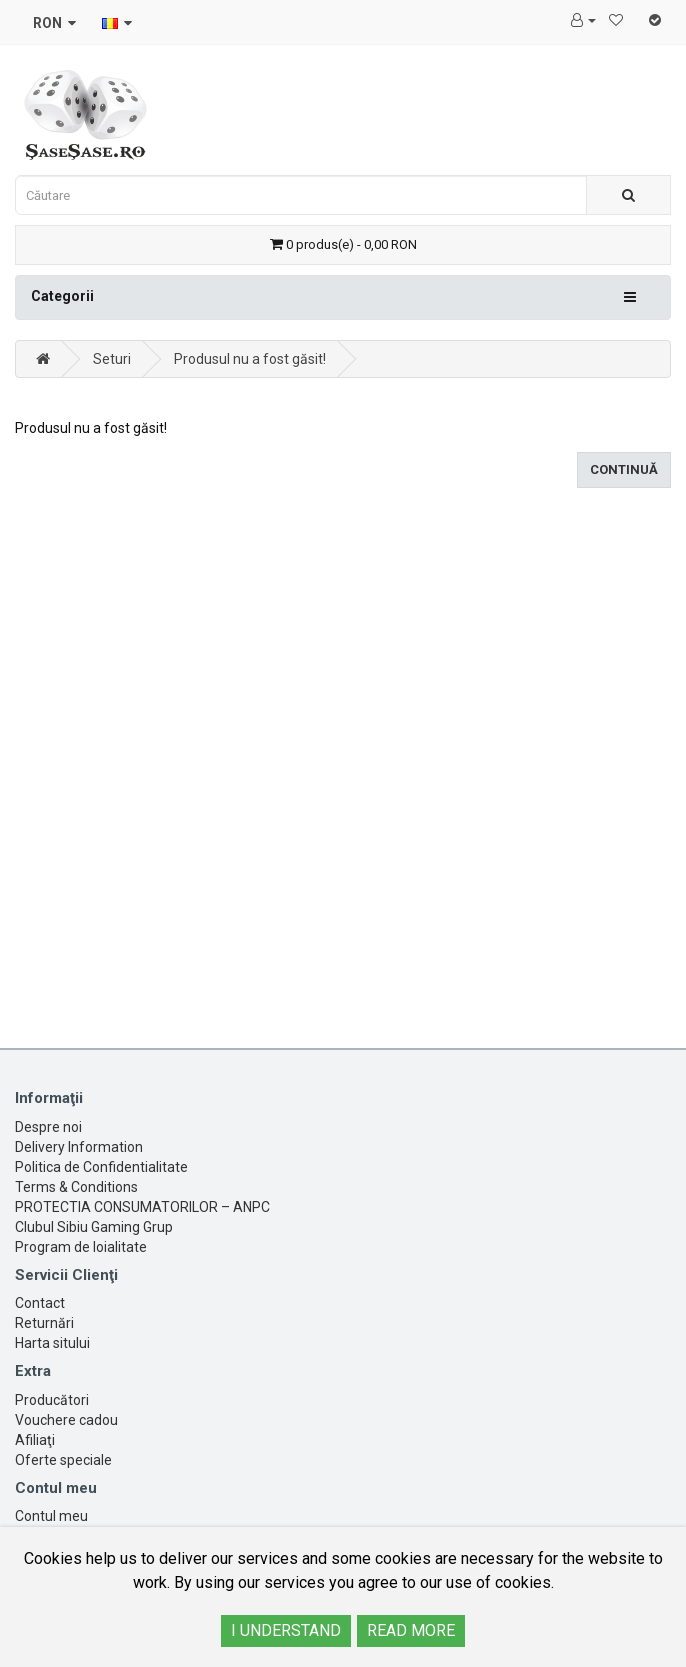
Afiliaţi (35, 1440)
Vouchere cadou (66, 1420)
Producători (52, 1400)
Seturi (112, 359)
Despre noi (48, 1127)
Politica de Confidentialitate (101, 1167)
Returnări (44, 1323)
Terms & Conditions (76, 1187)
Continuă (624, 469)
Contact (40, 1303)
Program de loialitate (81, 1247)
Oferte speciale (63, 1460)
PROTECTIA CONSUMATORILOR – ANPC (142, 1207)
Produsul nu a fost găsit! (250, 359)
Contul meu (51, 1516)
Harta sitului (52, 1343)
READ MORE (411, 1630)
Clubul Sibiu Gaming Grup (94, 1227)
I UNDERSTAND (286, 1630)
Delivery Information (79, 1147)
